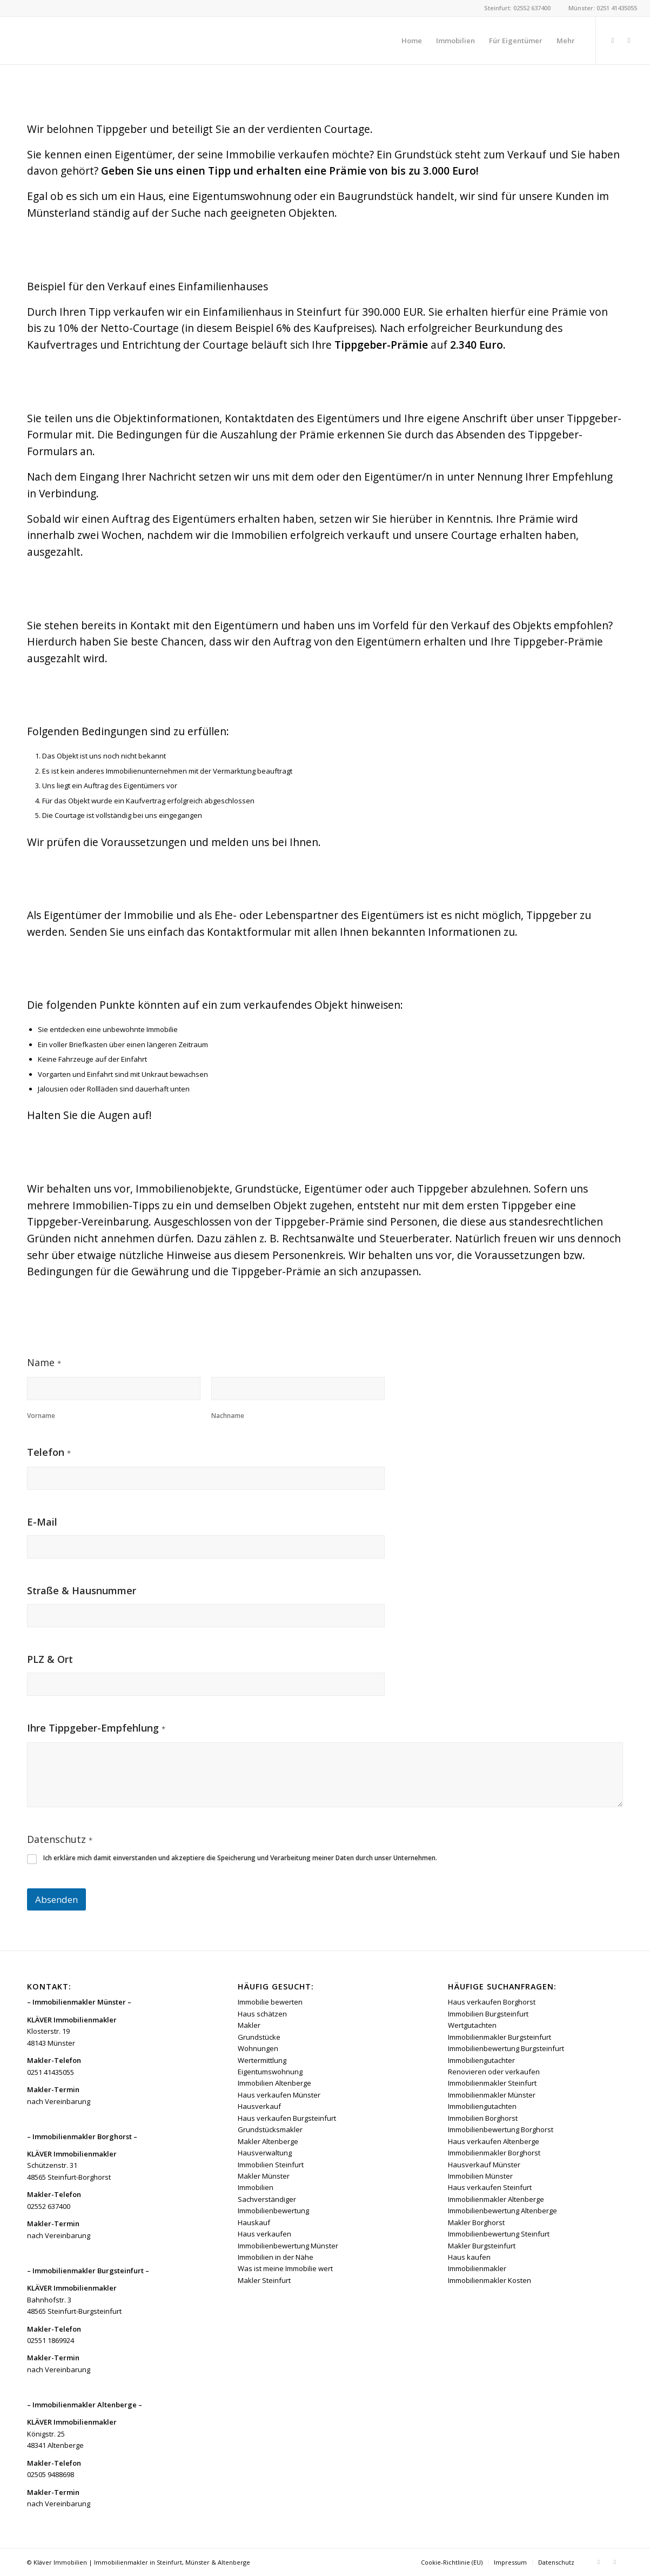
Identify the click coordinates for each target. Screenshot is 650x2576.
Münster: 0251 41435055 (602, 8)
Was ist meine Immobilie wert (285, 2268)
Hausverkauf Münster (484, 2164)
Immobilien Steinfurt (271, 2164)
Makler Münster (264, 2176)
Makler (249, 2025)
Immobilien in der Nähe (275, 2257)
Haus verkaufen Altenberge (493, 2141)
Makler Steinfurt (264, 2280)
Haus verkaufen (264, 2234)
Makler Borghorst (476, 2222)
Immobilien (255, 2187)
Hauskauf (254, 2222)
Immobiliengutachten (482, 2106)
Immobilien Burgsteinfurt (488, 2014)
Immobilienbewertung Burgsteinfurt (506, 2048)
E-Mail (42, 1522)
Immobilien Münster (480, 2176)
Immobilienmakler (477, 2268)
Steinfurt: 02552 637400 (517, 8)
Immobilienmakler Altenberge (496, 2199)
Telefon (49, 1453)
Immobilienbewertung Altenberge (502, 2210)
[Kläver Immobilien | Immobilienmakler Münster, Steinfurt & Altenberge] (94, 40)
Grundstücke (259, 2037)
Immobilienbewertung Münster (288, 2246)
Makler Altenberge (268, 2141)
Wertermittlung (262, 2060)
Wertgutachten (472, 2025)
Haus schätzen (262, 2014)
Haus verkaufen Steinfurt (490, 2187)
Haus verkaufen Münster (279, 2095)
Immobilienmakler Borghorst (494, 2153)
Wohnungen (258, 2048)
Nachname (227, 1415)
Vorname (41, 1415)
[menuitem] (411, 40)
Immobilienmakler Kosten (489, 2280)
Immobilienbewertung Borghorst (500, 2129)
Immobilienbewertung (273, 2210)
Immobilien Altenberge (274, 2083)
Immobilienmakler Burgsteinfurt (499, 2037)
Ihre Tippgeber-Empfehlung (96, 1728)
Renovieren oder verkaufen (494, 2071)
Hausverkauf (259, 2106)
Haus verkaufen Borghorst (491, 2002)
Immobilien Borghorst (483, 2118)
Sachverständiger (267, 2199)
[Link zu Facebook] (613, 40)
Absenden (56, 1899)
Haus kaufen (469, 2257)
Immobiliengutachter (481, 2060)
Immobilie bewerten (270, 2002)
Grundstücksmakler (270, 2129)
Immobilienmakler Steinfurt (492, 2083)
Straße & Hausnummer (81, 1591)
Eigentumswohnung (270, 2071)
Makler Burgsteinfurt (481, 2246)
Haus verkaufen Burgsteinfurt (287, 2118)
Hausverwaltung (265, 2153)
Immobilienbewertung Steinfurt (499, 2234)
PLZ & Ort (50, 1659)
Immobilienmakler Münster (491, 2095)
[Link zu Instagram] (629, 40)
